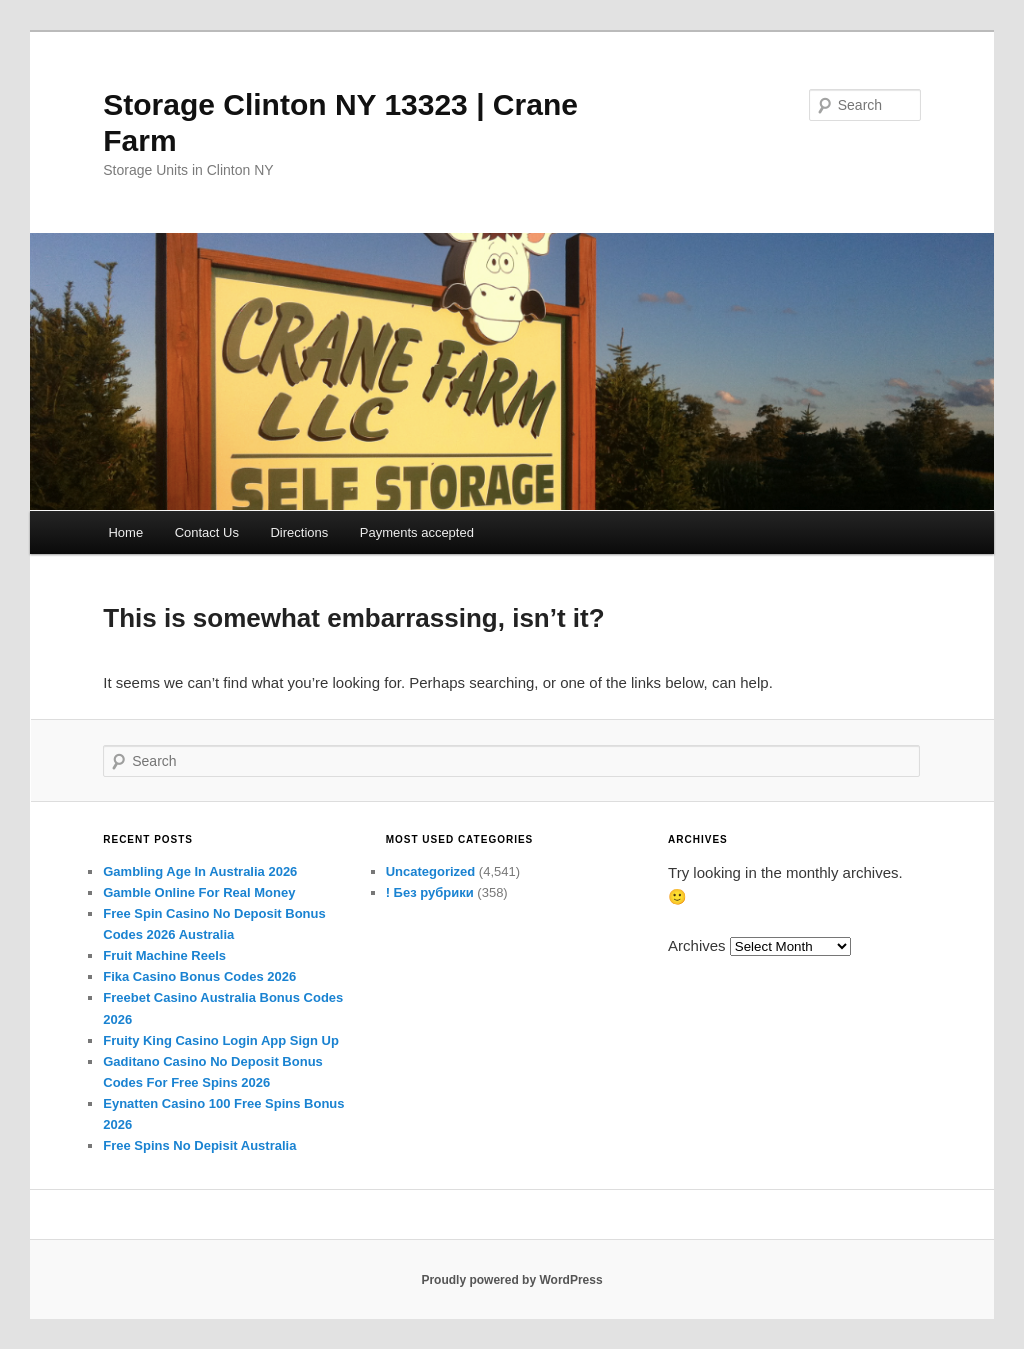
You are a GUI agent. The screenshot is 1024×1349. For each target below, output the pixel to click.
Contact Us (207, 532)
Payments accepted (417, 532)
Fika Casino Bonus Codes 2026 (199, 976)
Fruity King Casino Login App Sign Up (221, 1040)
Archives (697, 945)
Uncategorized (431, 871)
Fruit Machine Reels (164, 955)
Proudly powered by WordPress (511, 1280)
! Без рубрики (430, 892)
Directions (299, 532)
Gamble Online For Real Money (199, 892)
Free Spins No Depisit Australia (199, 1145)
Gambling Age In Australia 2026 (200, 871)
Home (125, 532)
